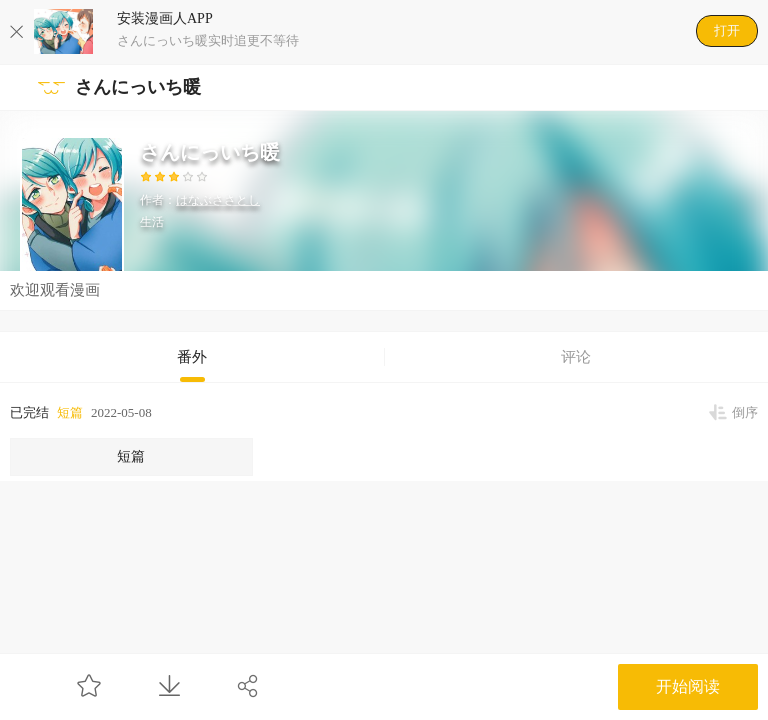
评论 (576, 357)
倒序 (745, 412)
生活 (152, 222)
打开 (727, 30)
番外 (192, 357)
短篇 (70, 412)
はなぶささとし (218, 200)
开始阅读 (688, 686)
